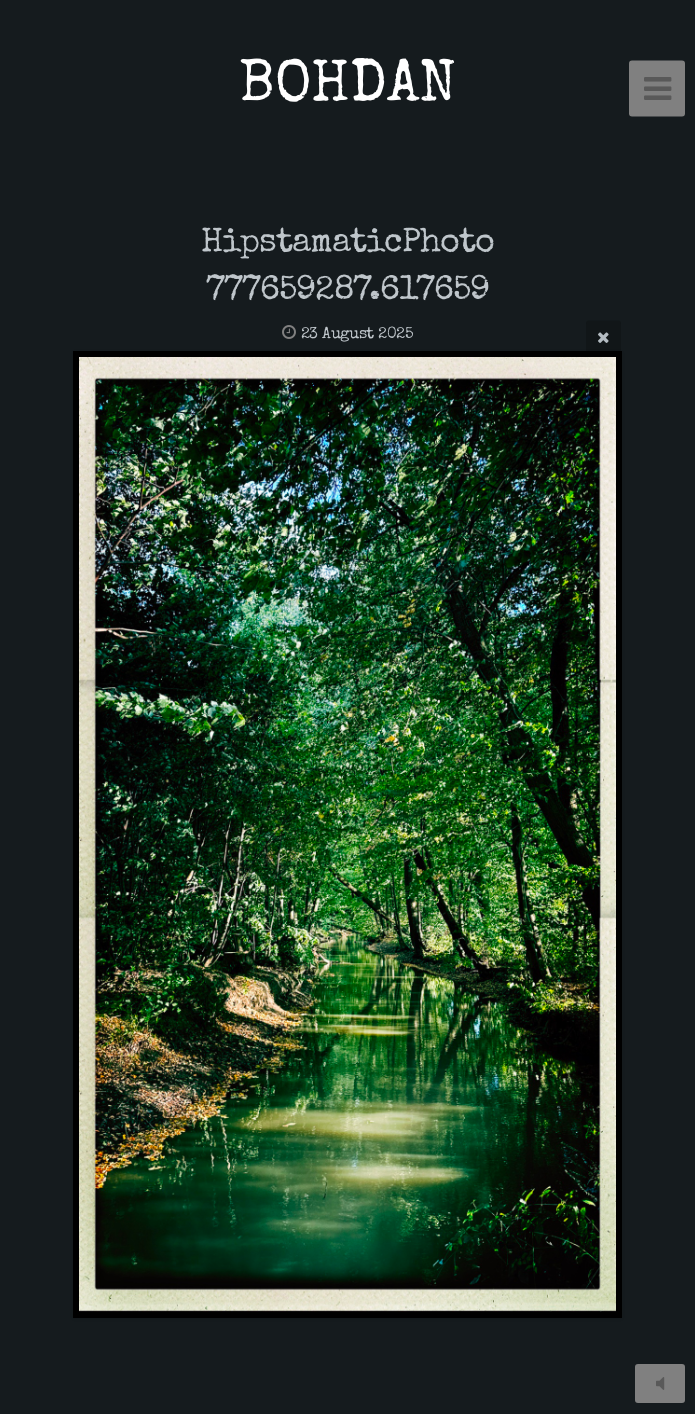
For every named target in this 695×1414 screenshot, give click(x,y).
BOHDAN (347, 88)
